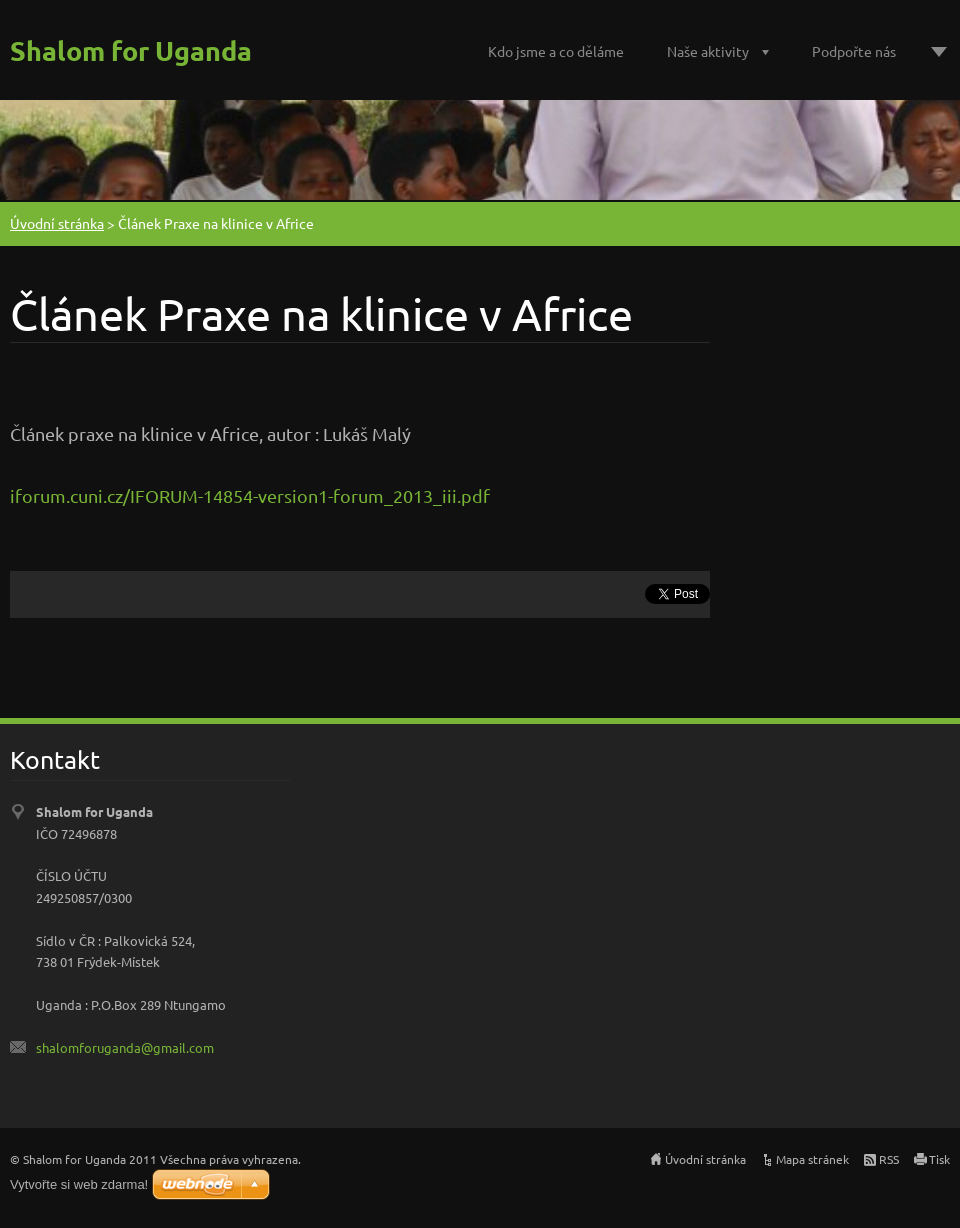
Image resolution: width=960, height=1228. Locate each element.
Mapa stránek (812, 1159)
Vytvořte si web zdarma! (79, 1184)
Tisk (939, 1159)
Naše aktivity (708, 51)
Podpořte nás (854, 51)
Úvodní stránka (57, 223)
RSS (889, 1159)
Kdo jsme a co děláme (556, 51)
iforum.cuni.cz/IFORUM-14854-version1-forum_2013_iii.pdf (250, 495)
